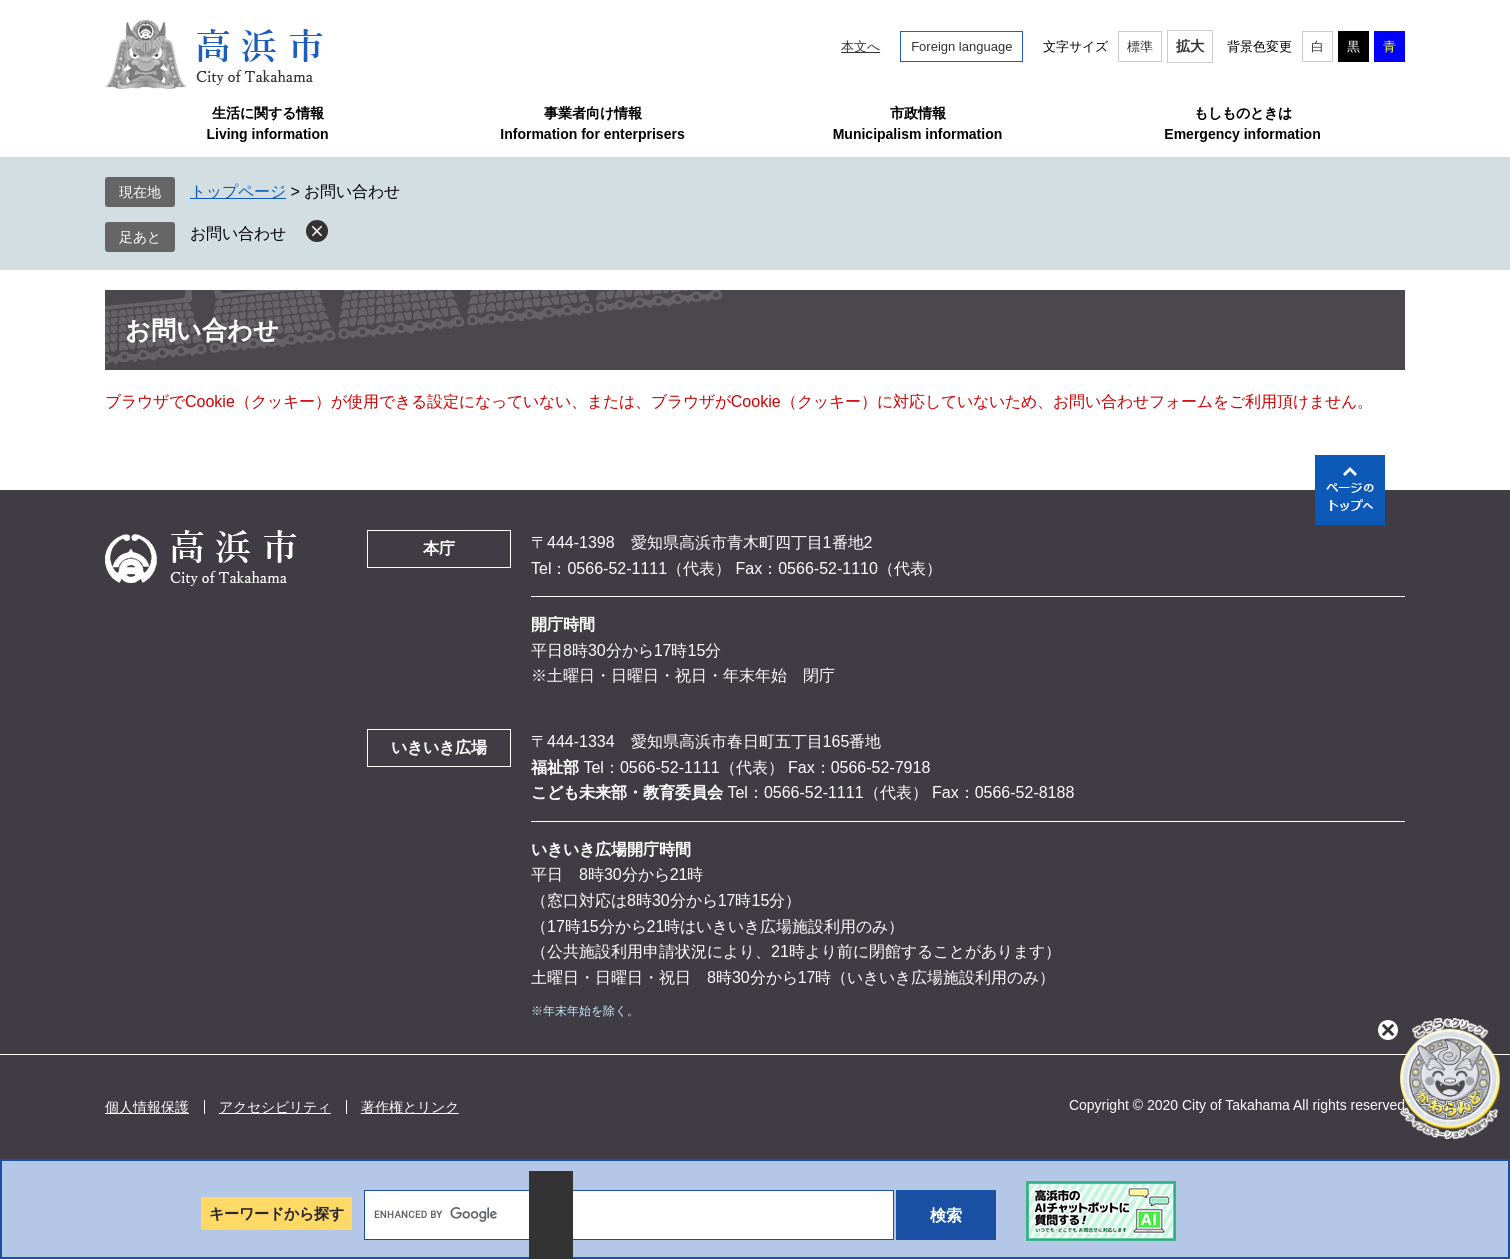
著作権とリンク (410, 1107)
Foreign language (961, 46)
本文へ (860, 46)
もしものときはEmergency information (1242, 123)
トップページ (238, 191)
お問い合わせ (238, 233)
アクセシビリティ (275, 1107)
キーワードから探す (276, 1213)
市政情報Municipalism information (918, 123)
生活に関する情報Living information (267, 123)
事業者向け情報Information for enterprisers (592, 123)
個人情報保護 (147, 1107)
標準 (1140, 46)
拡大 (1190, 46)
